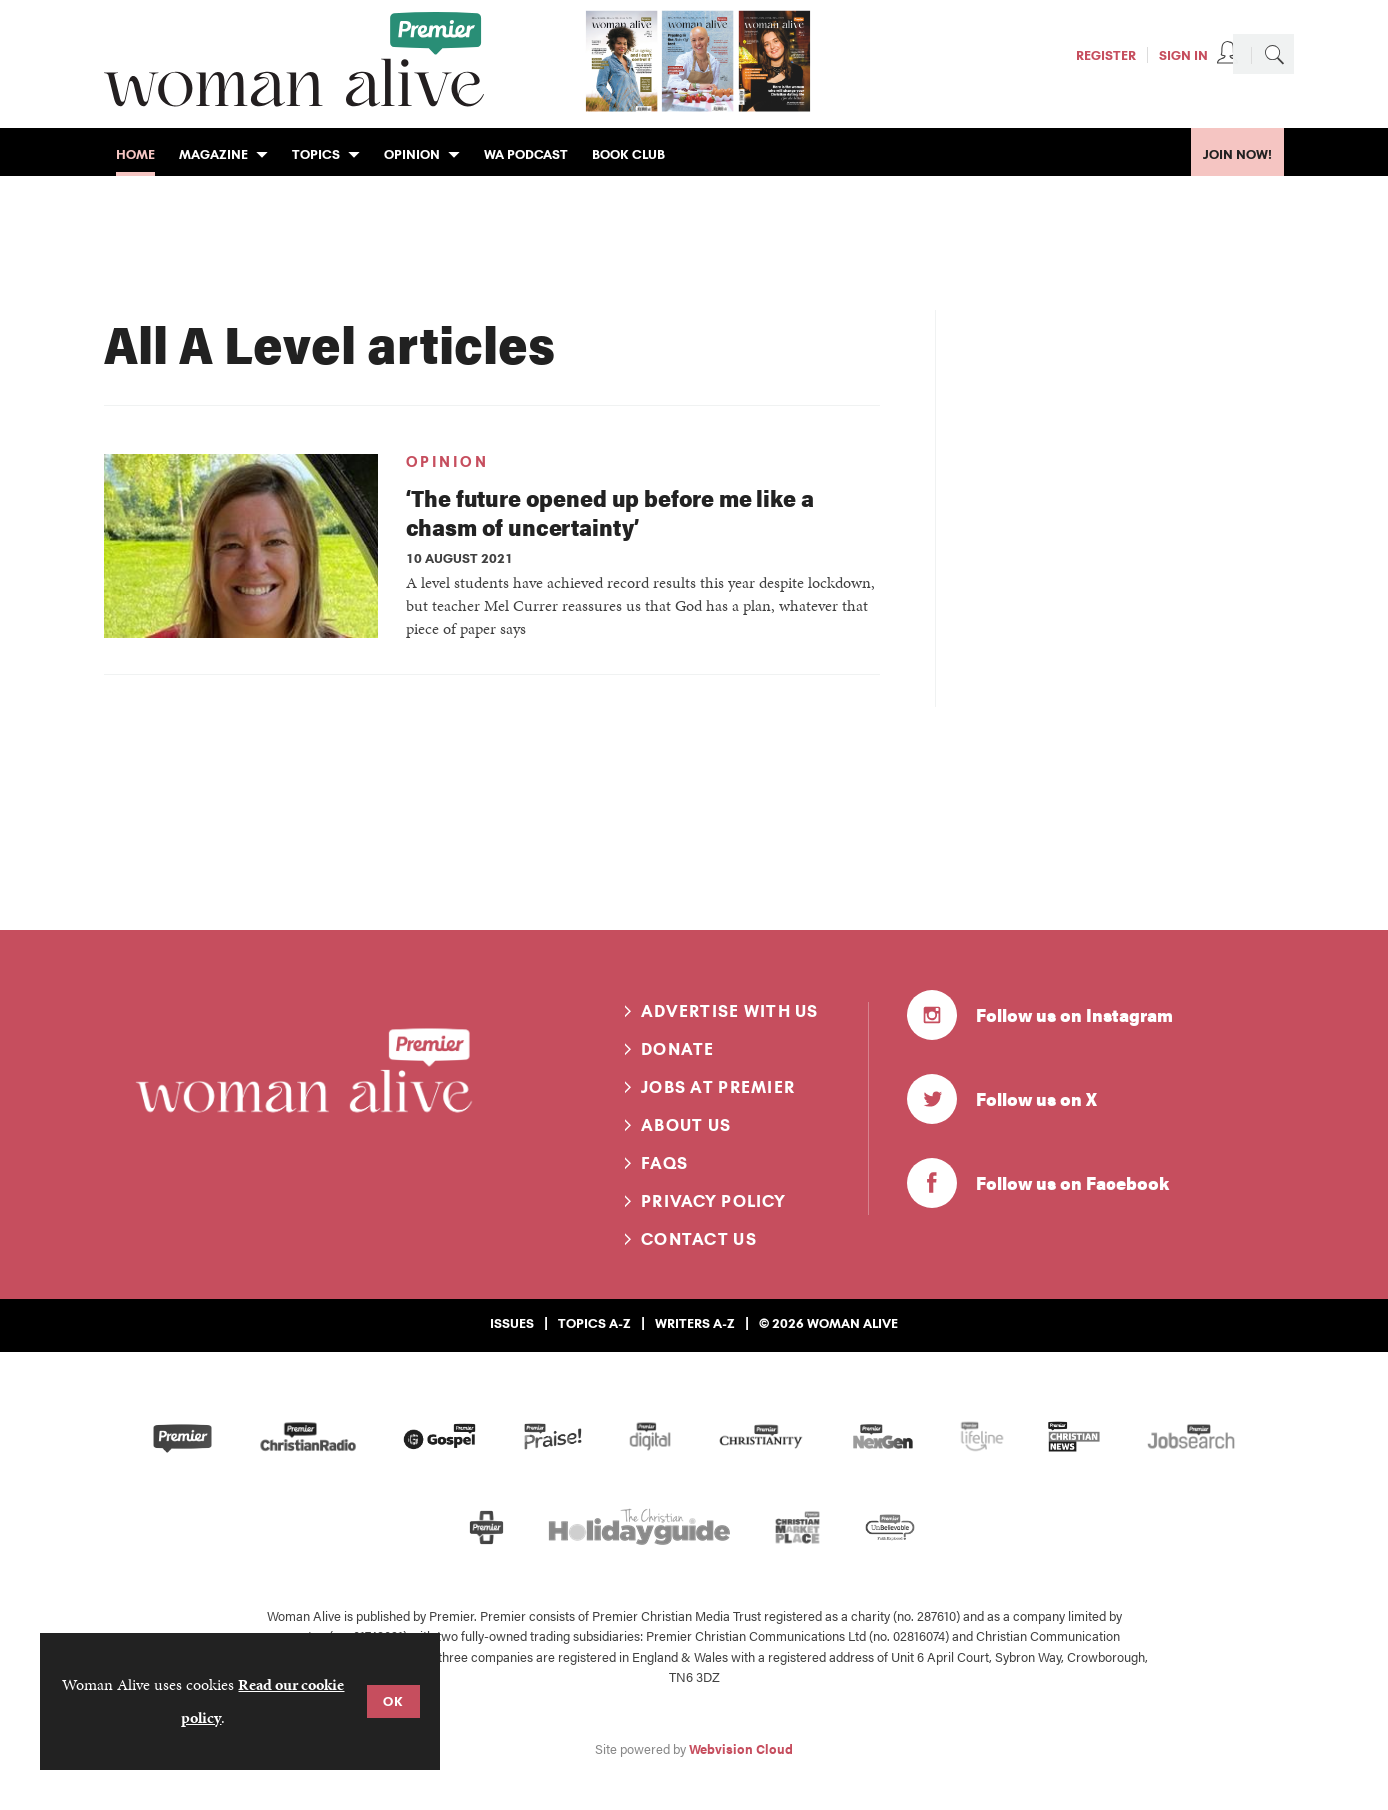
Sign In (1183, 55)
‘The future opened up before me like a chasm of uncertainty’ (610, 512)
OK (393, 1701)
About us (686, 1125)
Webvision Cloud (741, 1749)
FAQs (664, 1163)
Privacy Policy (713, 1201)
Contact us (699, 1239)
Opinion (447, 462)
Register (1106, 55)
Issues (512, 1323)
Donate (678, 1049)
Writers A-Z (695, 1323)
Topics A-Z (594, 1323)
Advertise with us (730, 1011)
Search (1274, 54)
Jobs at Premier (718, 1087)
